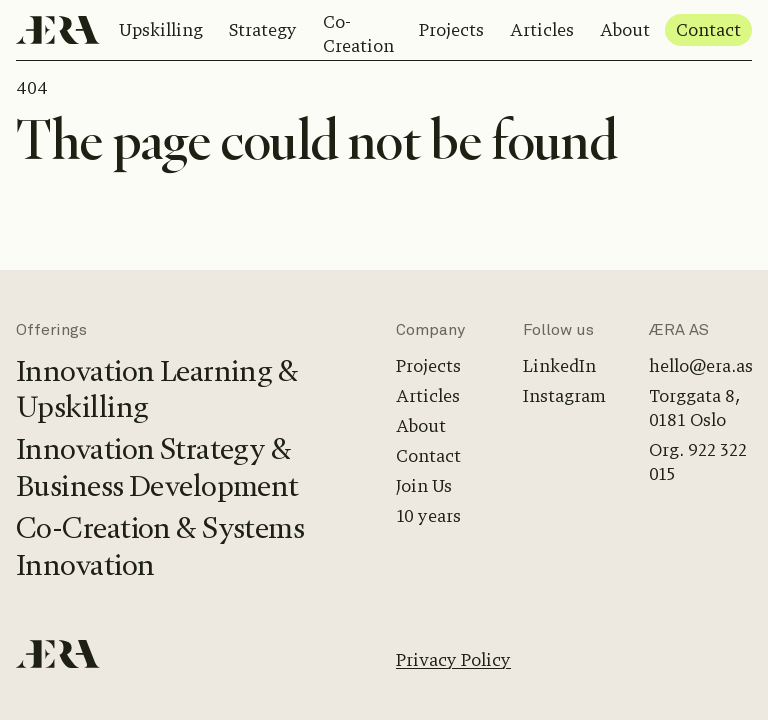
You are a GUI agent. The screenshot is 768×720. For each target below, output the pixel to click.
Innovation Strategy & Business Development (157, 467)
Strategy (263, 30)
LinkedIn (559, 366)
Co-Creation (358, 34)
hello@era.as (701, 366)
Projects (451, 30)
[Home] (58, 30)
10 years (428, 516)
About (625, 30)
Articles (542, 30)
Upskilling (161, 30)
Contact (708, 30)
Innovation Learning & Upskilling (157, 389)
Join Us (424, 486)
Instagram (564, 396)
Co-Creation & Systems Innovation (160, 546)
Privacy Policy (453, 660)
